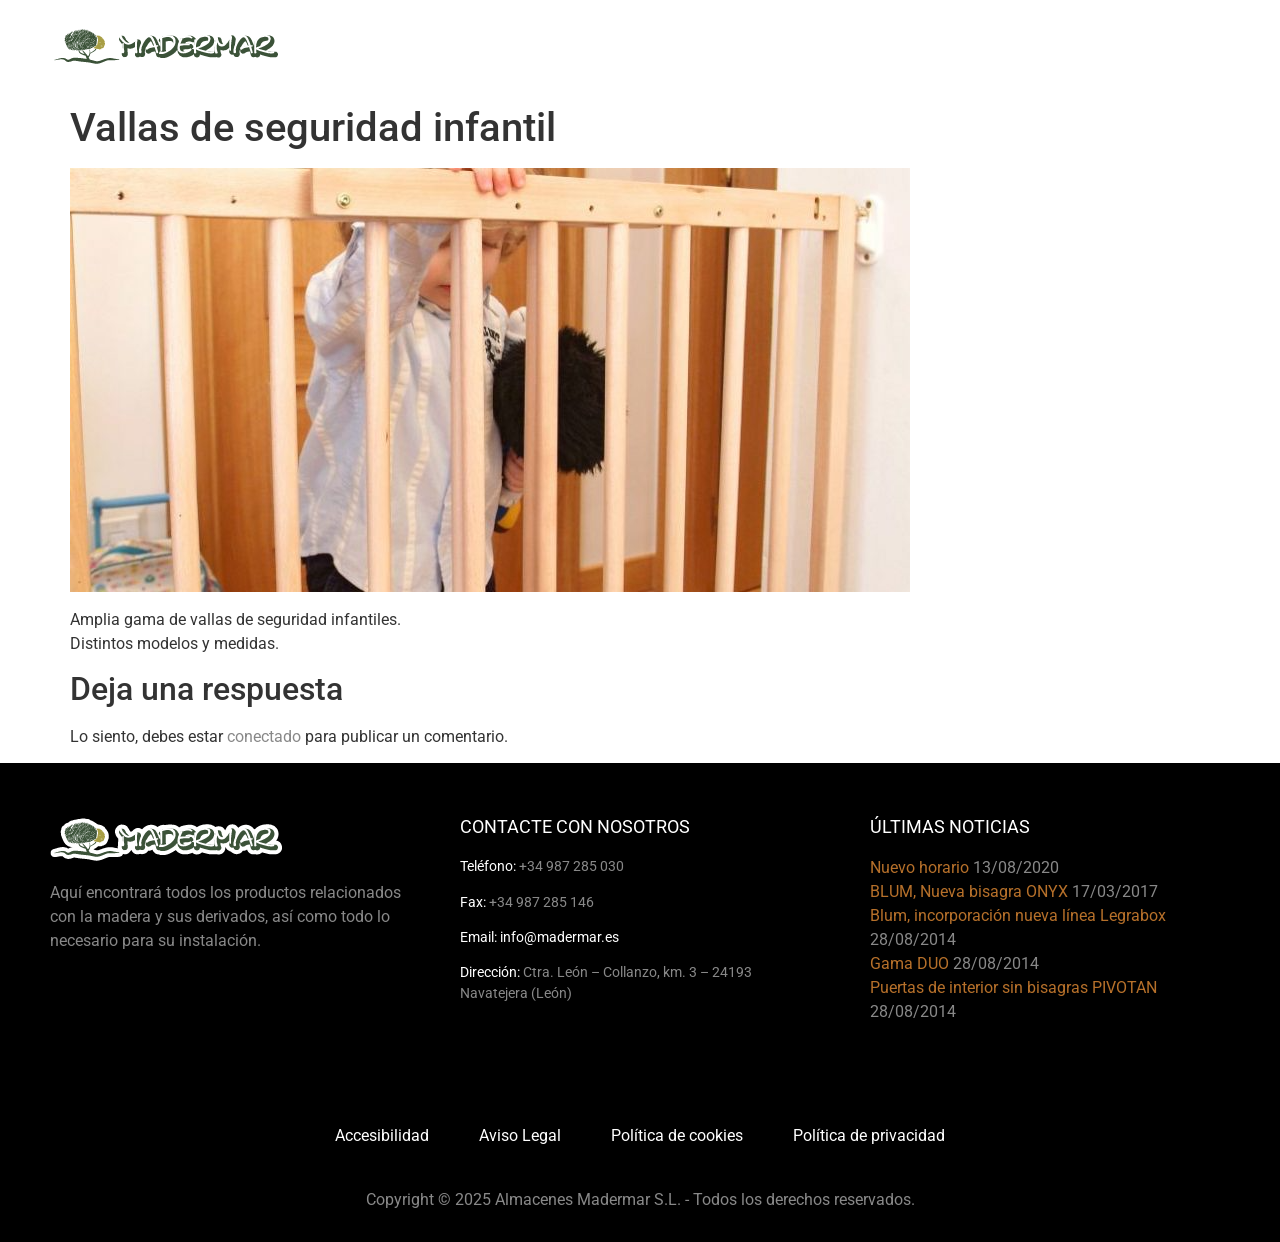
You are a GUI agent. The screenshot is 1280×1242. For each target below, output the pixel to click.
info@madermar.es (559, 937)
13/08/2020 (1016, 867)
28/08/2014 (913, 939)
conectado (264, 736)
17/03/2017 (1115, 891)
